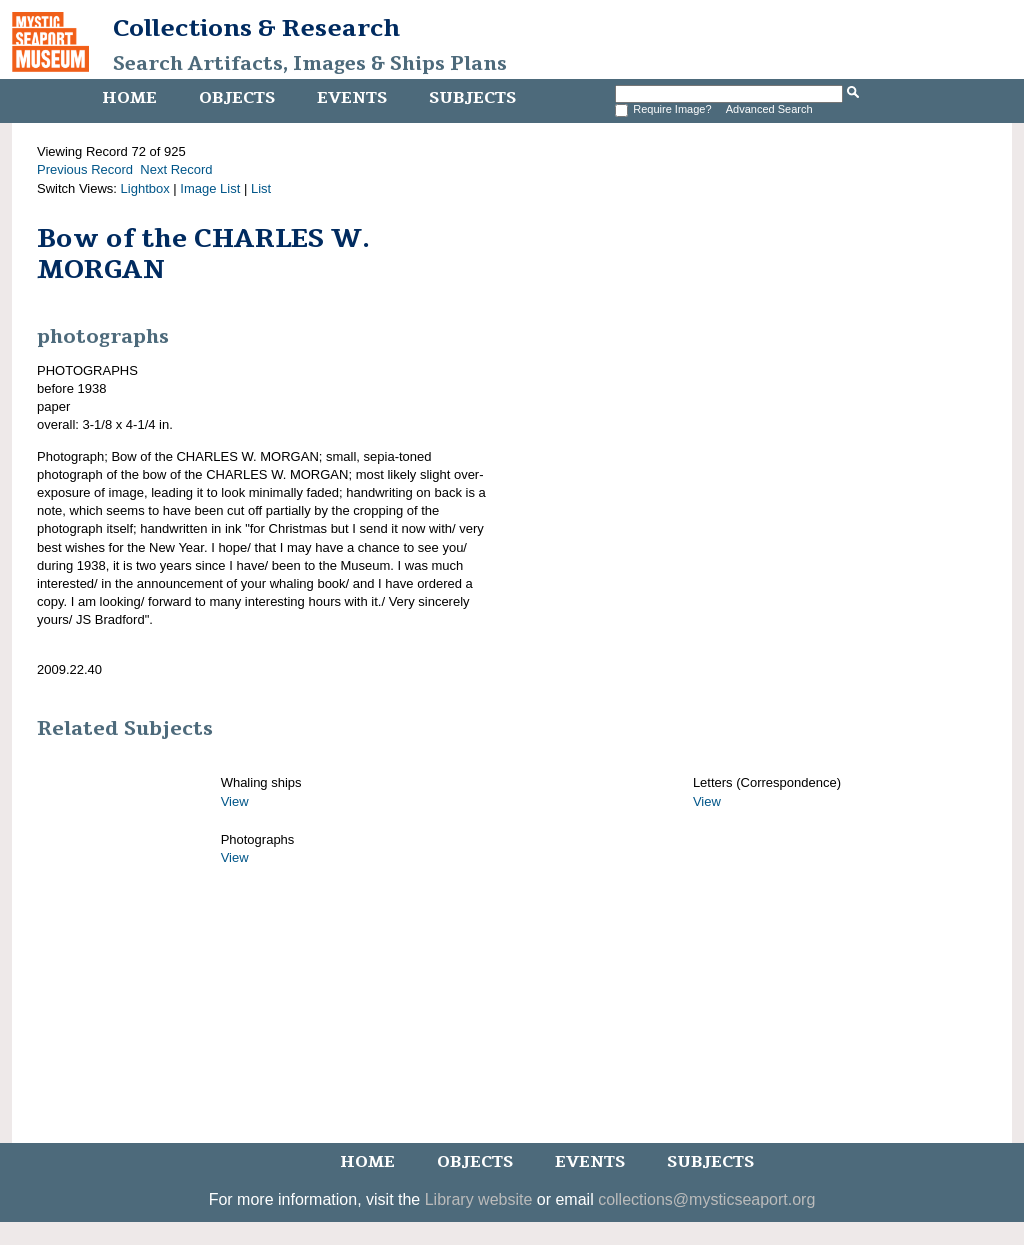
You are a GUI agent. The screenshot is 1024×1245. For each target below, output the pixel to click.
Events (352, 98)
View (235, 801)
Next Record (176, 169)
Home (129, 98)
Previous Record (85, 169)
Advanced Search (769, 109)
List (261, 188)
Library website (479, 1199)
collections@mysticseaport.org (706, 1199)
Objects (237, 98)
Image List (210, 188)
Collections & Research (256, 28)
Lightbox (145, 188)
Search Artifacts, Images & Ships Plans (310, 64)
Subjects (472, 98)
